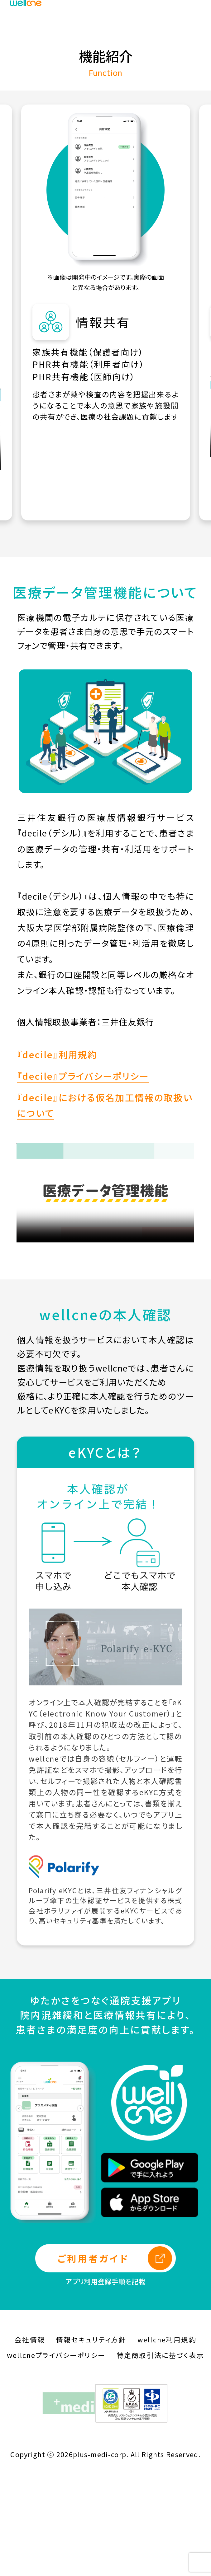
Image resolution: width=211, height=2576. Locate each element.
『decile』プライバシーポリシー (83, 1176)
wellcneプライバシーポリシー (56, 2456)
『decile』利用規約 (57, 1155)
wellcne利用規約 (166, 2440)
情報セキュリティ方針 (91, 2440)
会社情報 (30, 2440)
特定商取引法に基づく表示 (160, 2456)
